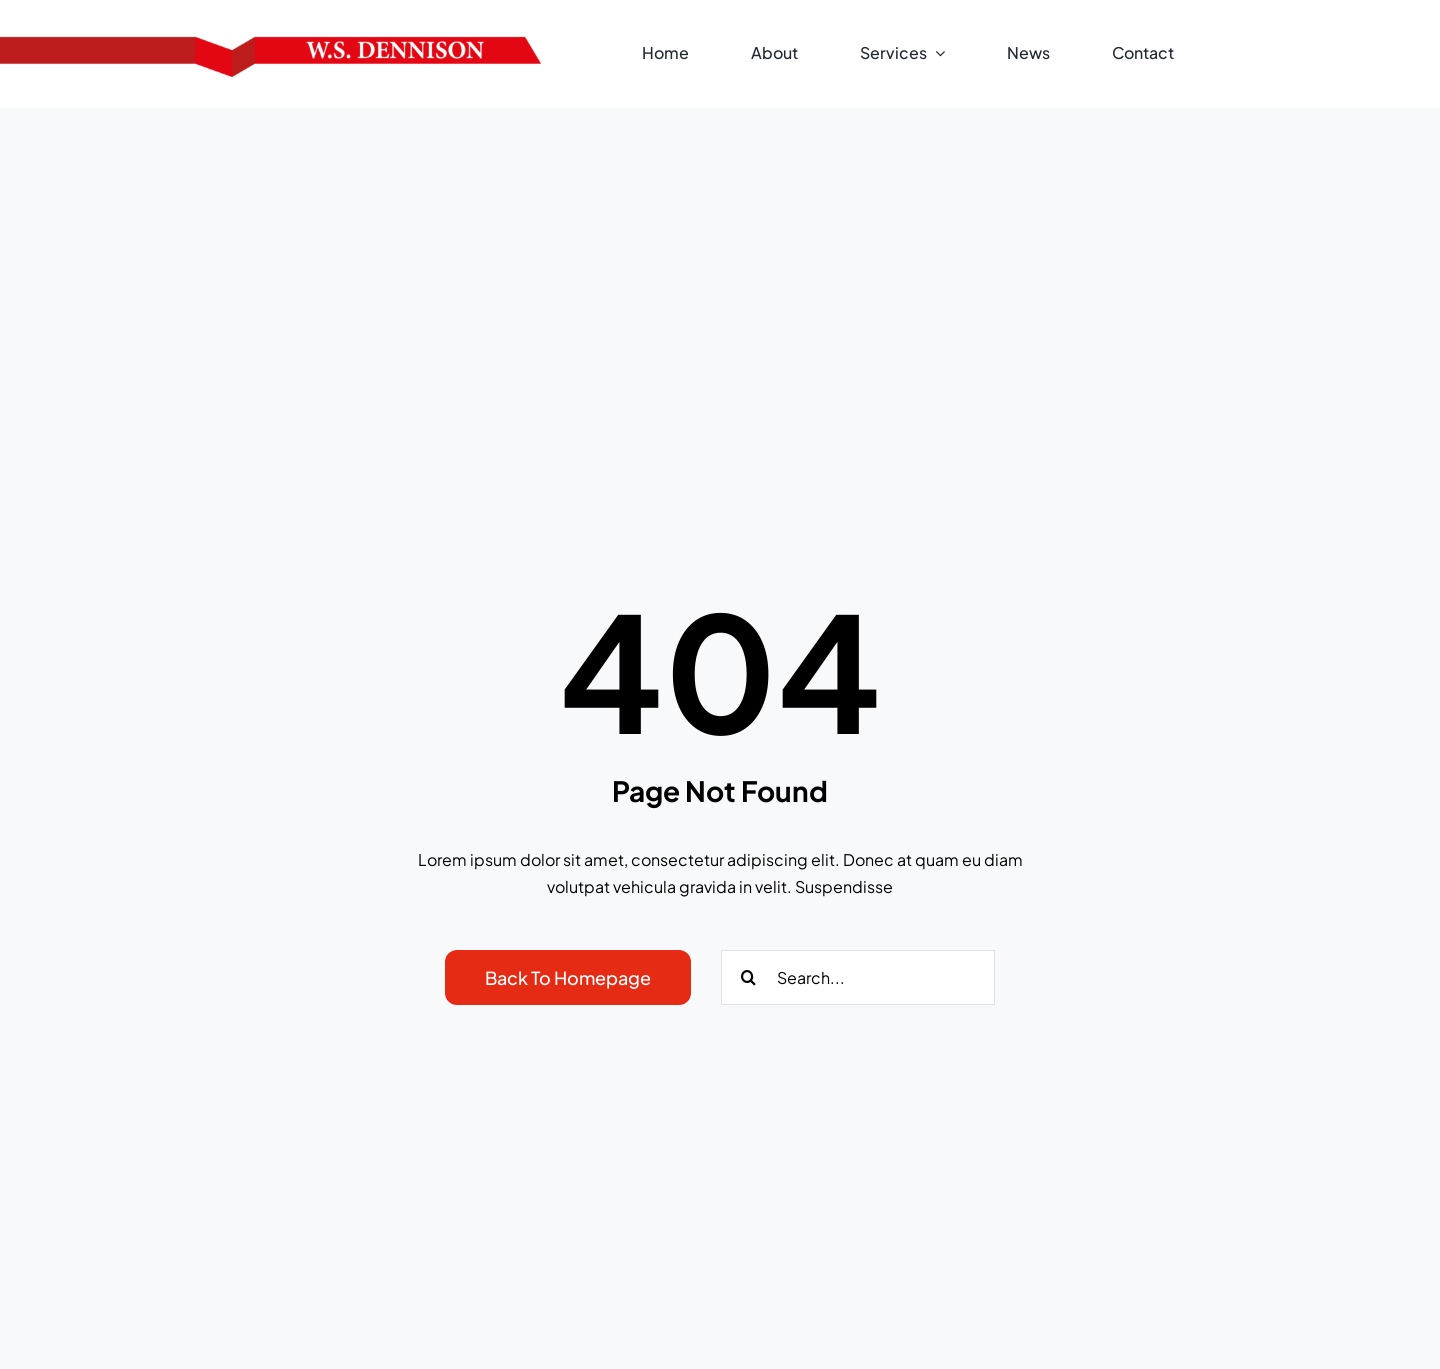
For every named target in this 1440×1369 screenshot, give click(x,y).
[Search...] (858, 977)
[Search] (748, 977)
